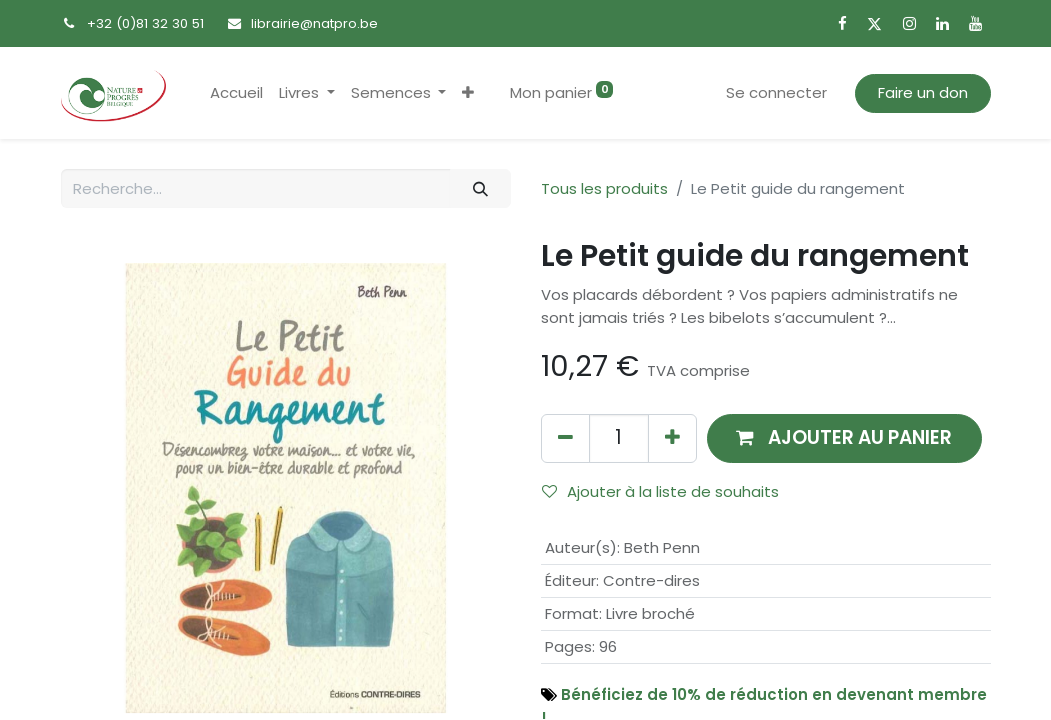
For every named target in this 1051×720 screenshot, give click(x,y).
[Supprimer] (565, 438)
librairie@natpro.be (314, 23)
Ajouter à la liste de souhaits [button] (660, 491)
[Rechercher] (480, 188)
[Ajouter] (672, 438)
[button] (468, 93)
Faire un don (923, 92)
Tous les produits (604, 188)
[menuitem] (236, 93)
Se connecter (776, 92)
